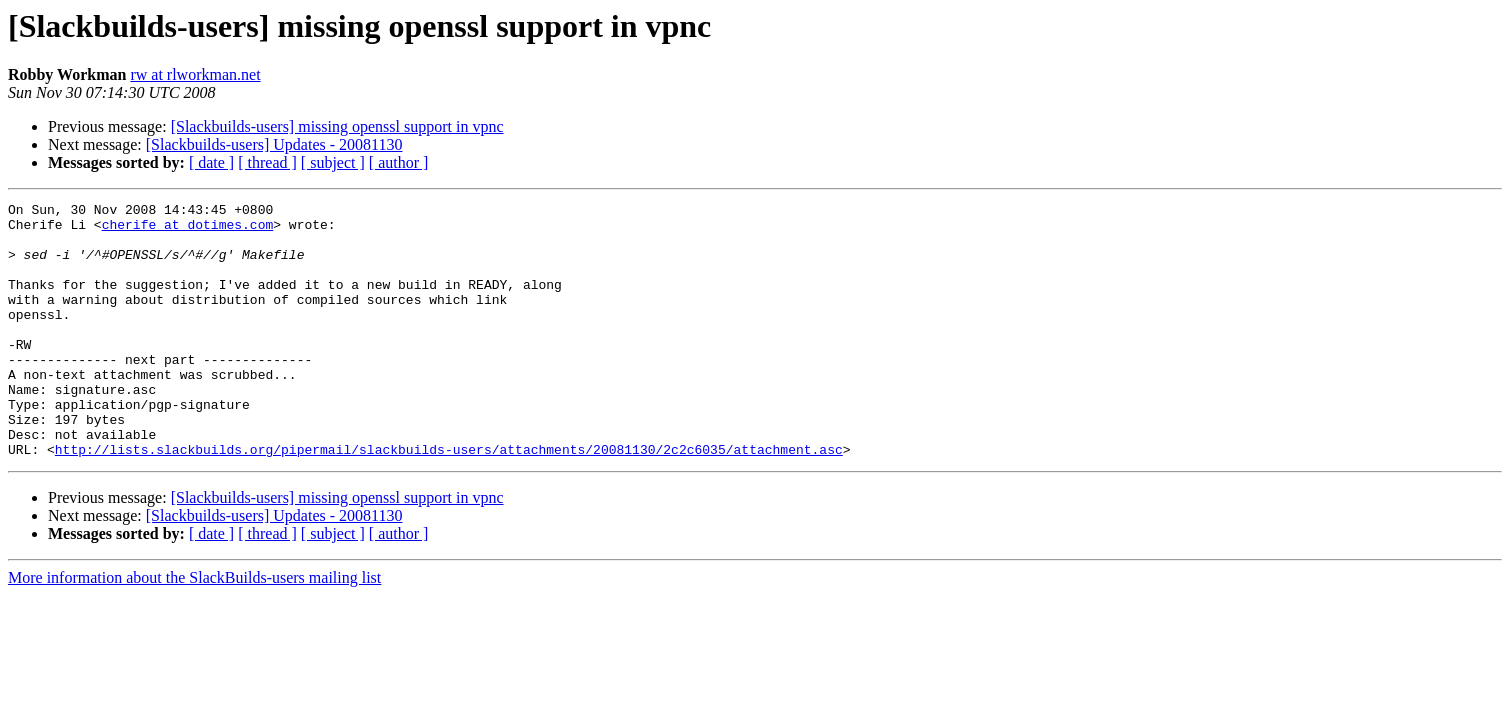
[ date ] (211, 162)
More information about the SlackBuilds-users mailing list (194, 628)
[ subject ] (333, 162)
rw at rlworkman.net (195, 74)
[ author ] (399, 162)
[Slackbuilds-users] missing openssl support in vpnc (337, 126)
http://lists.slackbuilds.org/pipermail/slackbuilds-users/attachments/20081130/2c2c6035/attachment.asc (449, 500)
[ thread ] (267, 162)
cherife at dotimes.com (188, 230)
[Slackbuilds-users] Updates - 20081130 (274, 144)
